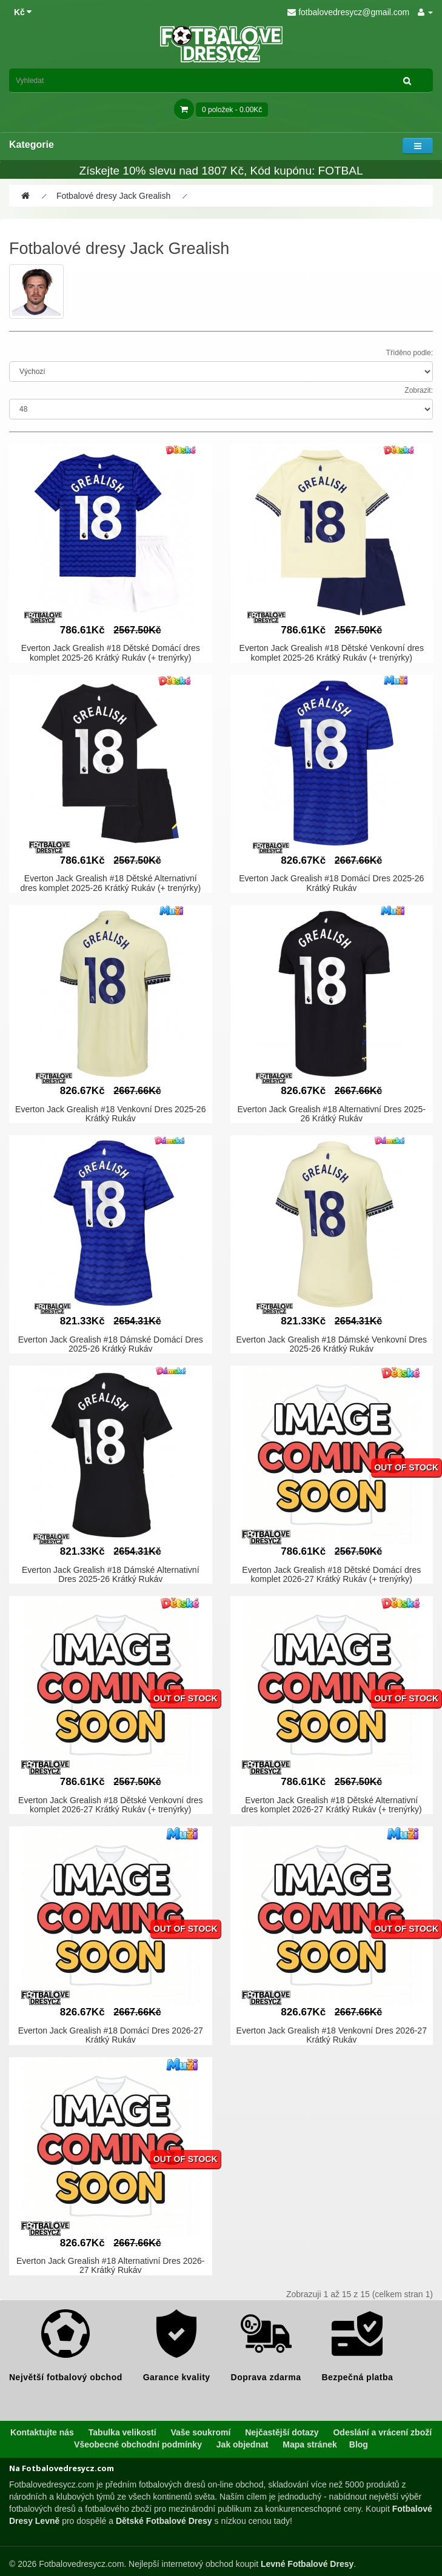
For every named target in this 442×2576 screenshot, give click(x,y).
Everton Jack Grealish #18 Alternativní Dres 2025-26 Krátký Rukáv (332, 1113)
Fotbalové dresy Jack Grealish (113, 196)
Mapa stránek (310, 2444)
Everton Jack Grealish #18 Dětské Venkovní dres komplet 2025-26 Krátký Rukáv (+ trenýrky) (331, 652)
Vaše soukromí (200, 2432)
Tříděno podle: (409, 353)
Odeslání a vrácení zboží (382, 2432)
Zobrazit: (418, 390)
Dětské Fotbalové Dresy (164, 2521)
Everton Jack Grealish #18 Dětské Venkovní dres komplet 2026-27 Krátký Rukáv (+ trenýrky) (110, 1804)
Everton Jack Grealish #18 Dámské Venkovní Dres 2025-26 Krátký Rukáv (331, 1344)
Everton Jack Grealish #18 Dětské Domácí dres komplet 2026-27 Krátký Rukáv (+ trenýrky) (331, 1574)
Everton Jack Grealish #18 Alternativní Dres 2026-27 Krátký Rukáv (110, 2265)
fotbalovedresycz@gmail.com (348, 12)
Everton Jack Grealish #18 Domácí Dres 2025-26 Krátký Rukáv (331, 882)
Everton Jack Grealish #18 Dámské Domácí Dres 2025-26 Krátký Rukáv (110, 1344)
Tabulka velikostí (122, 2432)
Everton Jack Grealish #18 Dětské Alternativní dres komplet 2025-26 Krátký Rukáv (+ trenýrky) (110, 882)
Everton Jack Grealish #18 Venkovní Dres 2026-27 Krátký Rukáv (331, 2035)
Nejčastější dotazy (281, 2432)
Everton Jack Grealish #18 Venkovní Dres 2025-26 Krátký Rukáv (110, 1113)
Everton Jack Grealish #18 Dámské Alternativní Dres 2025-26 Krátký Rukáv (110, 1574)
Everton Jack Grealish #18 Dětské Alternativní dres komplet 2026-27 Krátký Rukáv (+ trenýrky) (331, 1804)
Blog (358, 2444)
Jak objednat (242, 2444)
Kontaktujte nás (42, 2432)
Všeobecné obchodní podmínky (138, 2444)
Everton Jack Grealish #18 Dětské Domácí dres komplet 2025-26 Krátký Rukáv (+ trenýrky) (110, 652)
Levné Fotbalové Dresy (307, 2564)
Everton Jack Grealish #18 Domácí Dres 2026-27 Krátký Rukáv (110, 2035)
